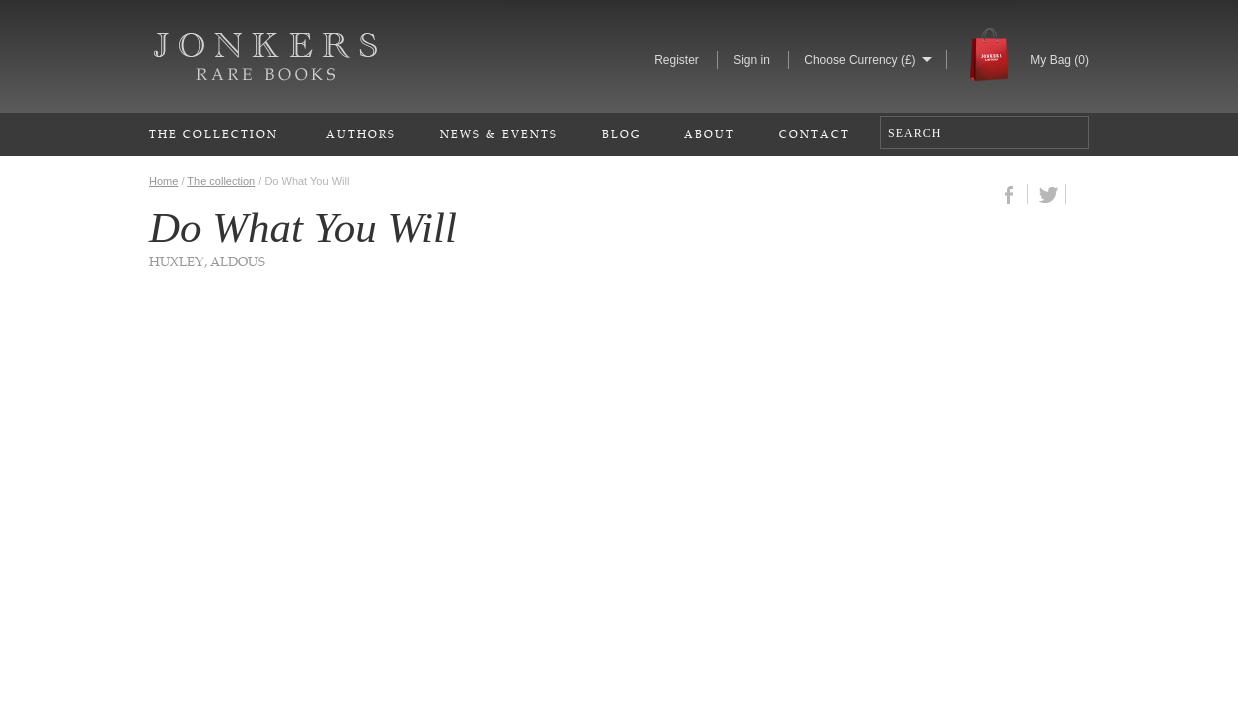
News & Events (499, 133)
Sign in (751, 60)
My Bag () (1059, 60)
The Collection (213, 133)
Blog (621, 133)
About (709, 133)
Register (676, 60)
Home (163, 181)
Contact (814, 133)
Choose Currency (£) (859, 60)
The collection (221, 181)
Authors (361, 133)
